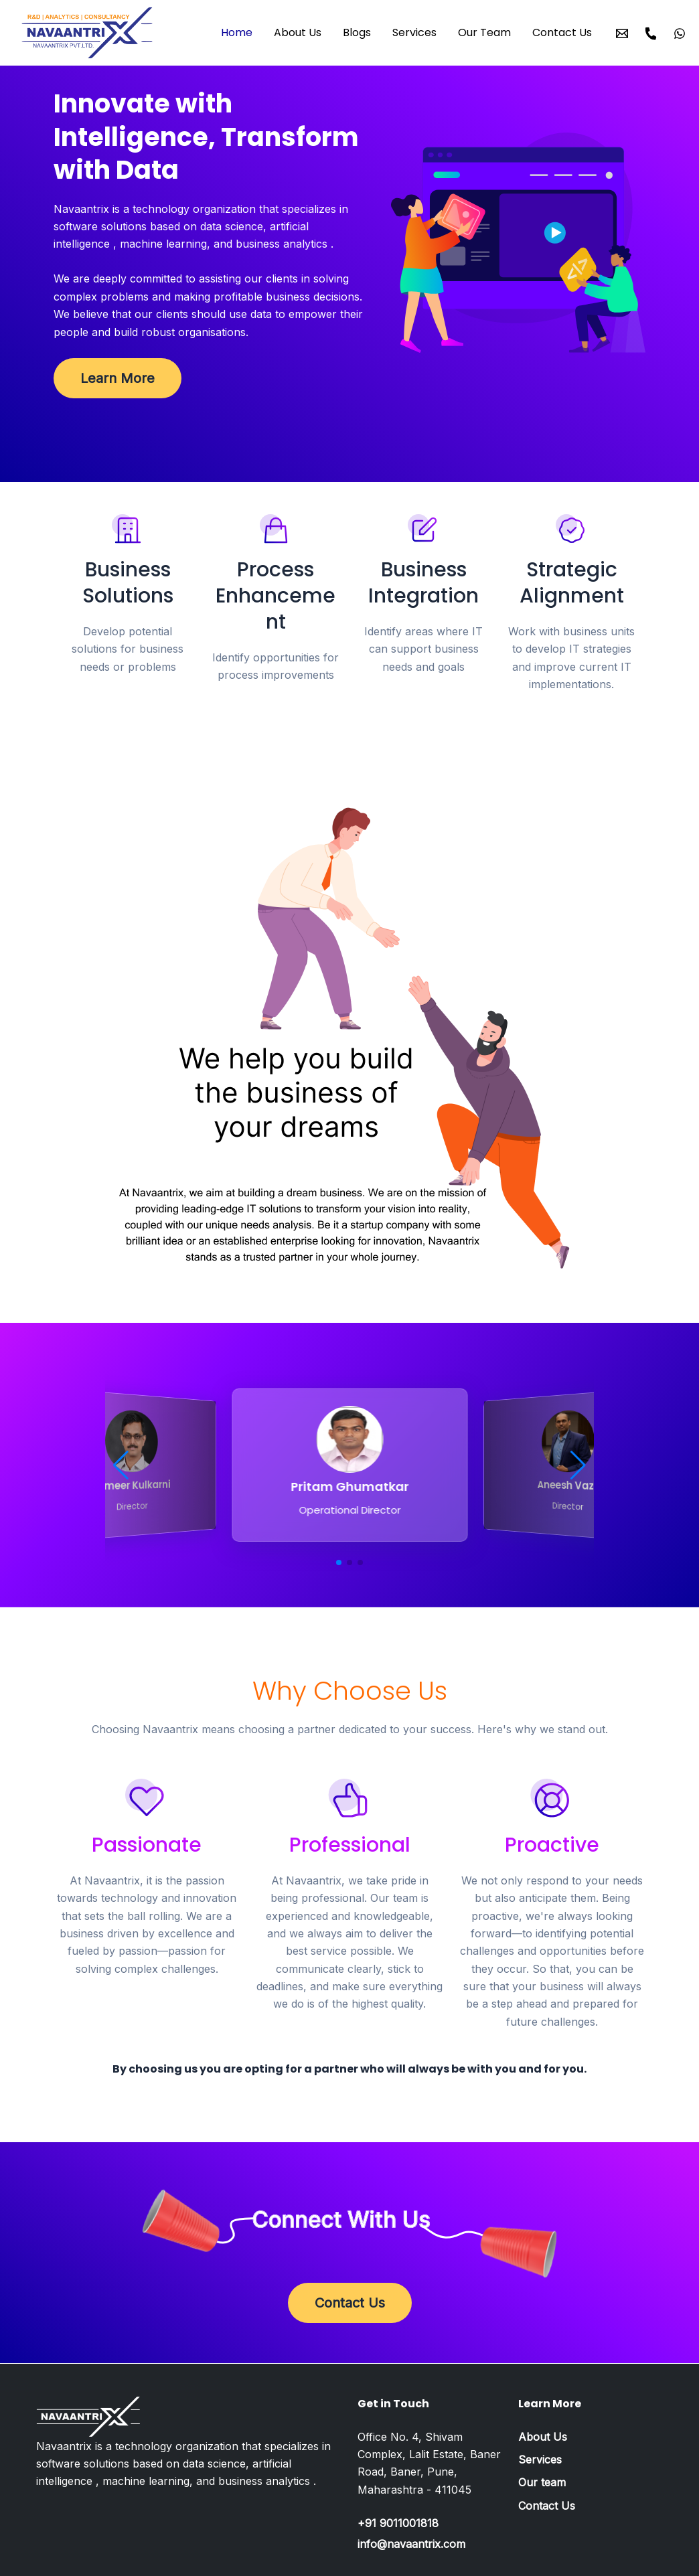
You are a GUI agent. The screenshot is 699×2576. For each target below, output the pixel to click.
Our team (542, 2482)
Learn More (117, 378)
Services (414, 32)
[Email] (622, 33)
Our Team (484, 32)
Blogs (357, 32)
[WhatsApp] (680, 33)
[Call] (650, 33)
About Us (297, 32)
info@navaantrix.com (411, 2544)
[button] (121, 1465)
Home (236, 32)
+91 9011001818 (398, 2523)
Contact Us (562, 32)
